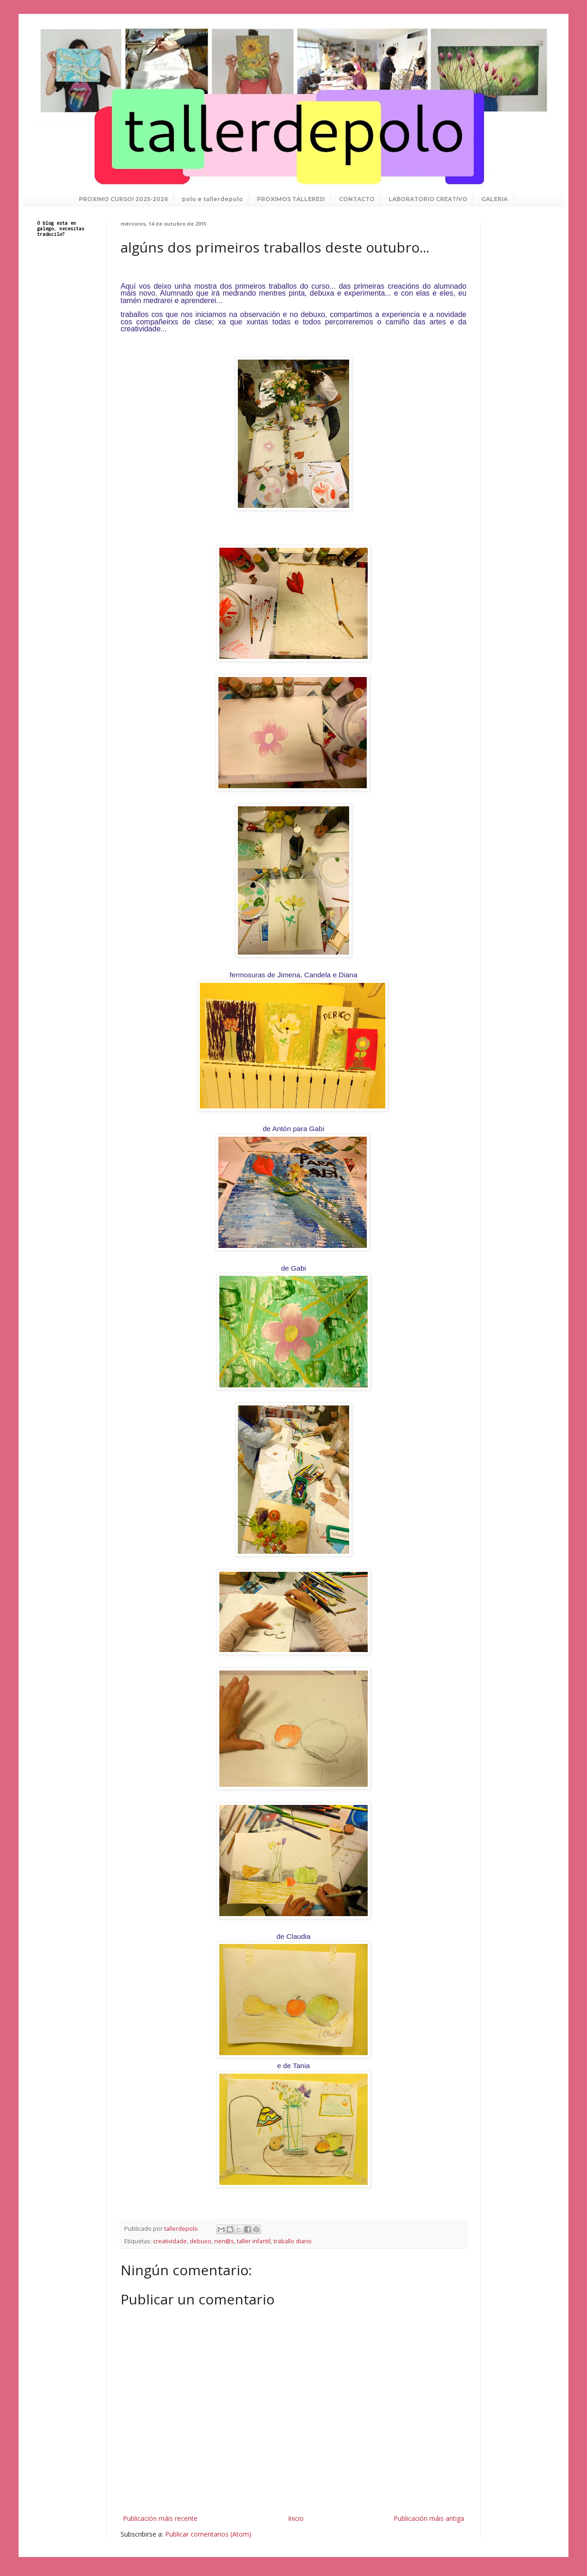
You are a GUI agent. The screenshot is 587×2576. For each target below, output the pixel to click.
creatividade (170, 2241)
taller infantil (254, 2241)
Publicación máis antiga (429, 2518)
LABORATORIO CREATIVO (428, 199)
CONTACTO (357, 199)
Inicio (296, 2518)
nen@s (224, 2241)
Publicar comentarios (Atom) (208, 2534)
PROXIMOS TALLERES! (291, 199)
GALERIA (494, 199)
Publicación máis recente (160, 2518)
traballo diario (293, 2241)
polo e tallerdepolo (212, 199)
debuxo (200, 2241)
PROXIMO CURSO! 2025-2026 (123, 199)
